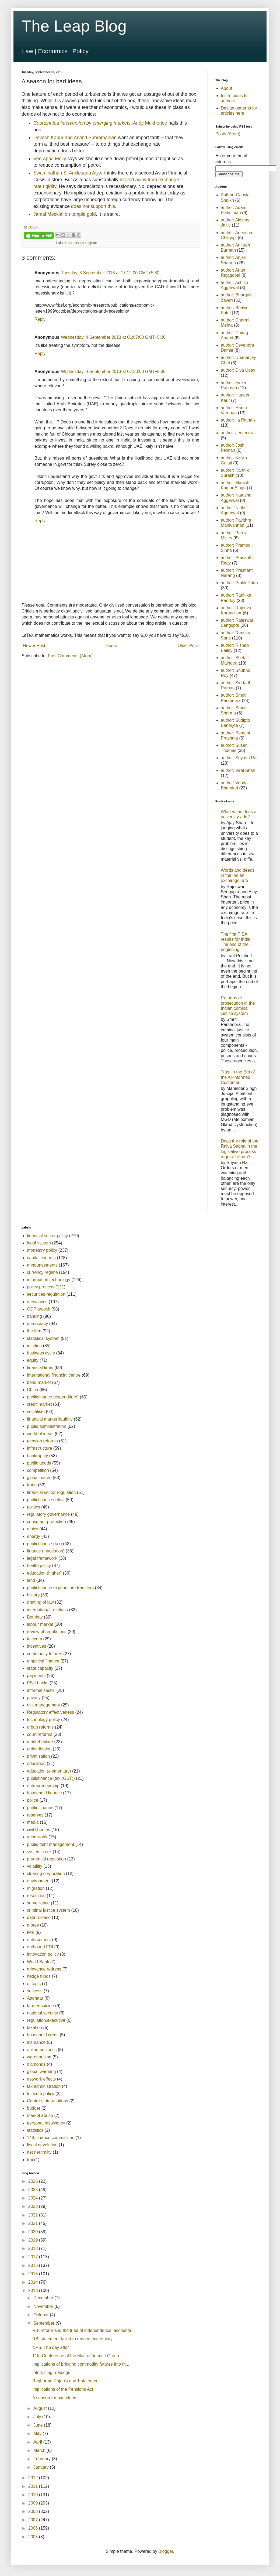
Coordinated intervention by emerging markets (82, 123)
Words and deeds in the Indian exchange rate (237, 875)
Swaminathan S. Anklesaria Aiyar (68, 173)
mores (33, 1925)
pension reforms (42, 1441)
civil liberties (38, 1829)
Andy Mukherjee (150, 123)
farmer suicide (40, 2005)
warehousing (39, 2057)
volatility (34, 1866)
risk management (43, 1705)
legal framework (42, 1558)
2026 (33, 2181)
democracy (37, 1323)
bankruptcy (37, 1455)
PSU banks (37, 1683)
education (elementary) (49, 1771)
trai (30, 2159)
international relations (47, 1609)
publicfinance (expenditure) (53, 1397)
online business (42, 2049)
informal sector (41, 1690)
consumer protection (46, 1521)
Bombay (35, 1617)
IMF (30, 1932)
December (43, 2298)
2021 (33, 2223)
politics (33, 1507)
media (33, 1822)
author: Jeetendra (237, 432)
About (226, 88)
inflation (34, 1345)
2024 (33, 2198)
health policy (39, 1565)
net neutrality (39, 2152)
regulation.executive (46, 2020)
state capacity (40, 1668)
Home (111, 645)
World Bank (38, 1961)
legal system (39, 1243)
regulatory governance (48, 1514)
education (36, 1763)
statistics (35, 2130)
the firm (34, 1331)
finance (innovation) (46, 1551)
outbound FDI (40, 1947)
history (33, 1595)
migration (36, 1888)
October (41, 2314)
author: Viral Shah (238, 770)
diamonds (36, 2064)
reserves (35, 1815)
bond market (39, 1382)
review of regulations (46, 1631)
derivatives (37, 1301)
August (40, 2408)
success (35, 1991)
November (43, 2306)
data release (39, 1917)
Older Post (187, 645)
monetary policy (42, 1250)
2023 (33, 2206)
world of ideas (40, 1433)
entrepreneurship (43, 1785)
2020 (33, 2231)
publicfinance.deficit (46, 1499)
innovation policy (43, 1954)
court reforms (39, 1734)
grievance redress (44, 1969)
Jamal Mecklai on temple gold (64, 214)
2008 (33, 2511)
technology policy (43, 1719)
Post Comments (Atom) (70, 656)
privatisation (38, 1756)
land (31, 1580)
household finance (44, 1793)
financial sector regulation (51, 1492)
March (40, 2450)
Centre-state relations (47, 2101)
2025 (33, 2189)
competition (38, 1470)
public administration (46, 1426)
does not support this (93, 206)
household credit (42, 2035)
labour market (40, 1624)
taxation (34, 2027)
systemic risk (39, 1851)
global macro (39, 1477)
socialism (36, 1411)
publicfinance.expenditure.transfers (60, 1587)
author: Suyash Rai (239, 757)
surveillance (38, 1903)
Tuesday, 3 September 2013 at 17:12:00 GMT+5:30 (110, 273)
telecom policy (40, 2093)
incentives (36, 1646)
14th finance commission (50, 2137)
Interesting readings (51, 2372)
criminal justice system (48, 1910)
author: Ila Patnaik (238, 420)
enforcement (39, 1939)
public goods (39, 1463)
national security (42, 2013)
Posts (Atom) (227, 134)
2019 (33, 2240)
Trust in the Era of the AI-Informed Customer (238, 1077)
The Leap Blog (74, 26)
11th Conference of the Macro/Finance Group (75, 2355)
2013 (33, 2290)
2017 (33, 2257)
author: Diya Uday (238, 370)
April (38, 2442)
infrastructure (39, 1448)
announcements (42, 1265)
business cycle (41, 1353)
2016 (33, 2265)
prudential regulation (46, 1859)
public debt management (50, 1844)
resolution (36, 1895)
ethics (32, 1529)
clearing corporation (46, 1873)
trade (32, 1485)
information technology (48, 1279)
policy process (40, 1287)
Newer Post (34, 645)
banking (34, 1316)
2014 (33, 2282)
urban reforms (40, 1727)
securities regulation (46, 1294)
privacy (34, 1697)
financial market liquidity (50, 1419)
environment (39, 1881)
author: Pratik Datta (239, 582)
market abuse (40, 2115)
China (32, 1389)
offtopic (34, 1983)
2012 (33, 2477)
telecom (34, 1639)
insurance (36, 2042)
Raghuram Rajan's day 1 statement (66, 2381)
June (38, 2425)
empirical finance (43, 1661)
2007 (33, 2519)
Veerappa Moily (49, 158)
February (42, 2459)
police (32, 1800)
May (38, 2433)
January (41, 2467)
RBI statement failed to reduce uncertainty (72, 2338)
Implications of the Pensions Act (62, 2389)
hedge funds (39, 1976)
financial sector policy (47, 1235)
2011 (33, 2486)
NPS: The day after (50, 2347)
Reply (40, 319)
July (37, 2416)
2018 (33, 2248)
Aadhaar (35, 1998)
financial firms (40, 1367)
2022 (33, 2215)
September (44, 2323)
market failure (40, 1741)
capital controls (41, 1257)
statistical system (43, 1338)
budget (33, 2108)
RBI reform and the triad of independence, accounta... (83, 2330)
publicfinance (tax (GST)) (51, 1778)
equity (32, 1360)
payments (36, 1675)
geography (37, 1837)
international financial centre (53, 1375)
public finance (40, 1807)
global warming (41, 2071)
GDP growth (38, 1309)
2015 (33, 2273)
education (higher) (44, 1573)
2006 (33, 2528)
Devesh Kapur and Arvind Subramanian (75, 137)
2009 (33, 2503)
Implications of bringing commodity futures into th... (80, 2364)
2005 (33, 2536)
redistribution (39, 1749)
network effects (41, 2079)
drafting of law (40, 1602)
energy (33, 1536)
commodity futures (44, 1653)
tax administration (44, 2086)
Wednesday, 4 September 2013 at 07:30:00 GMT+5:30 (113, 371)
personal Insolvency (46, 2123)
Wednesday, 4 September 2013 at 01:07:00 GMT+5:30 (113, 337)
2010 (33, 2494)
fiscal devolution (42, 2145)
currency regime (83, 243)
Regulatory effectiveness (50, 1712)
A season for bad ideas (54, 2398)
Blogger (165, 2551)
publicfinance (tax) (44, 1543)
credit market (39, 1404)
